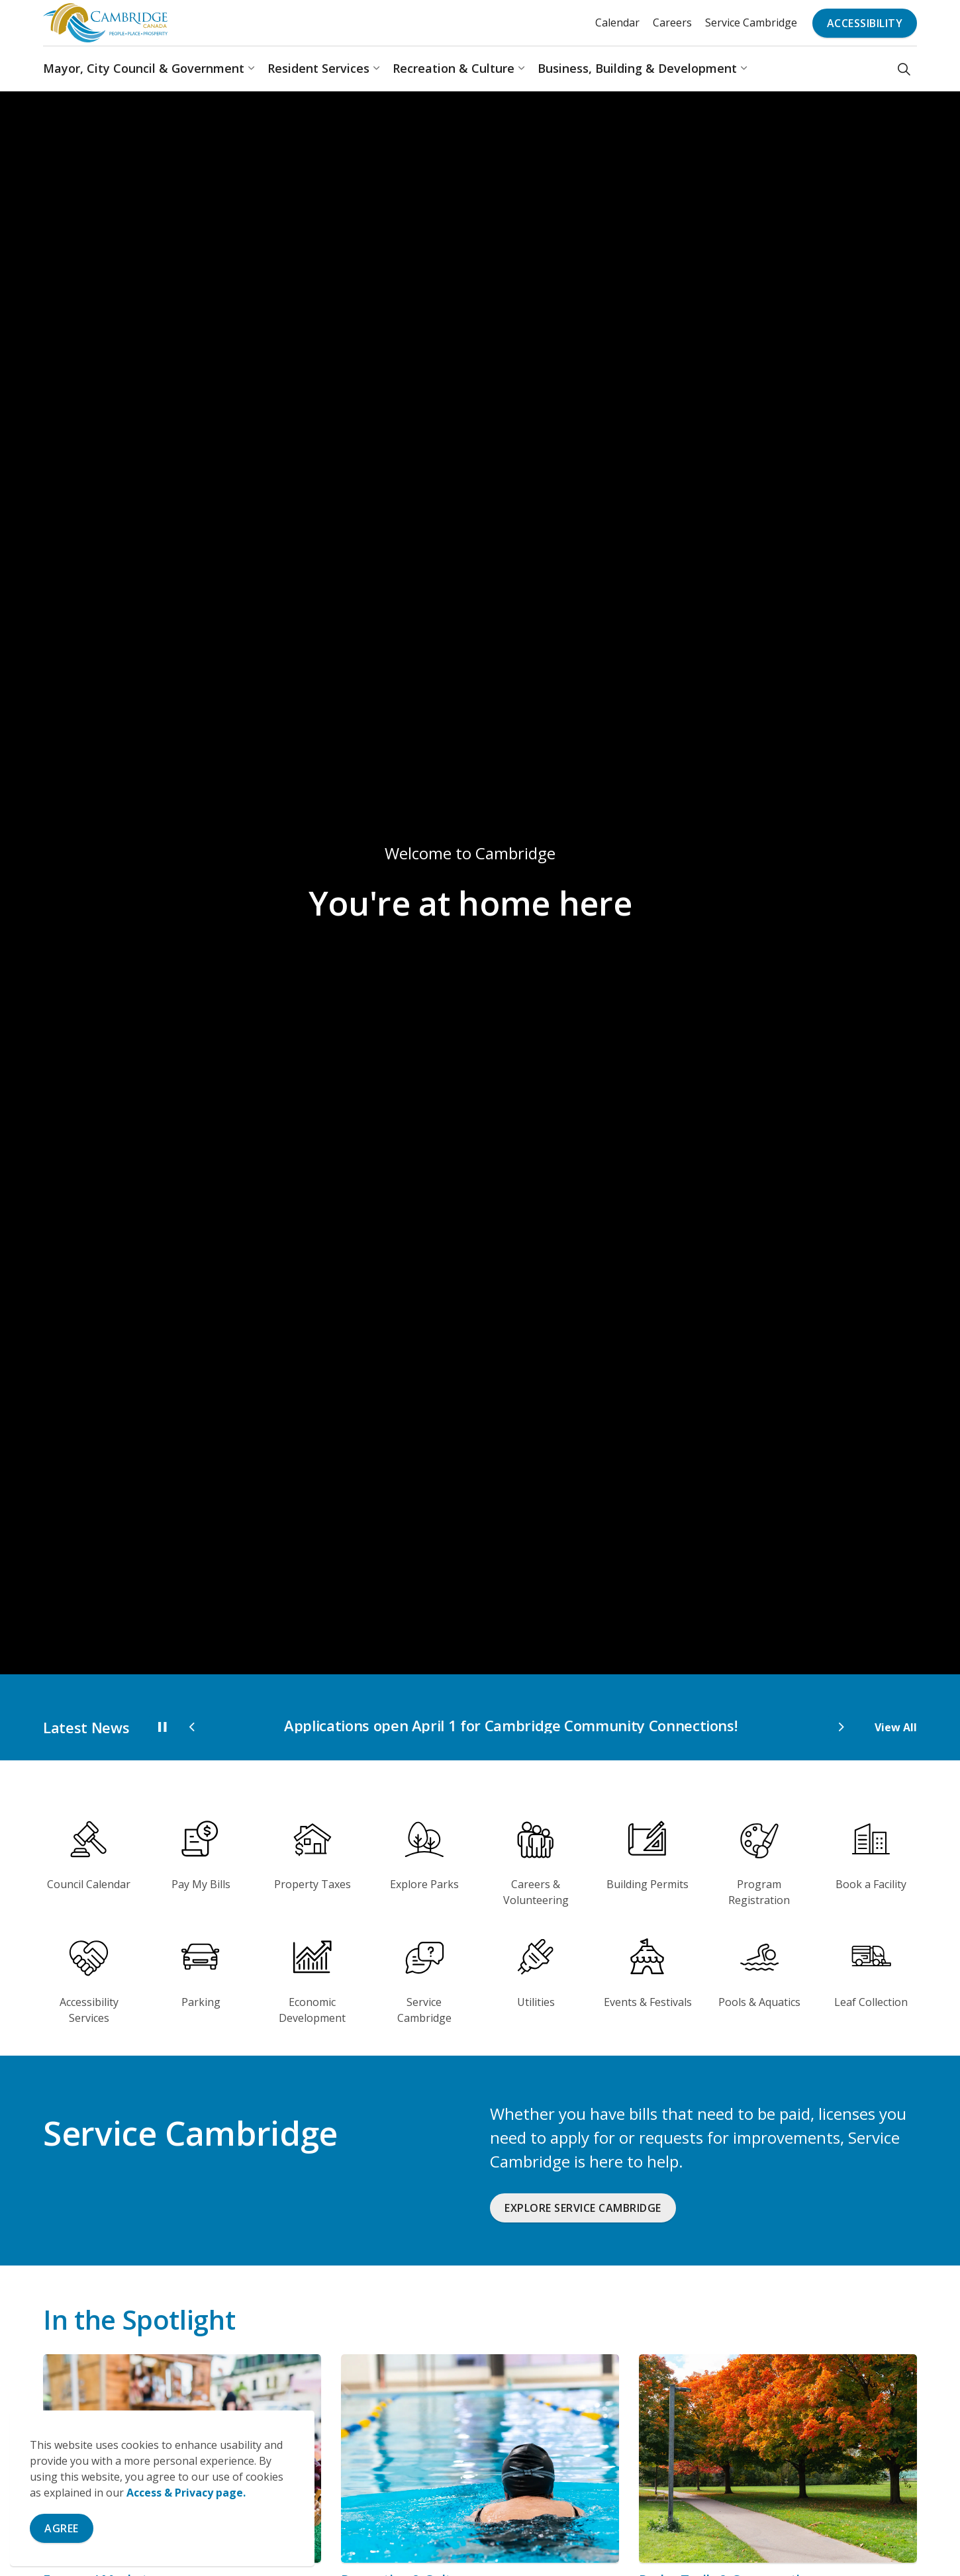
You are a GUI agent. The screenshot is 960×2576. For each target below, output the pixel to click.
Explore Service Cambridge (583, 2208)
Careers (672, 22)
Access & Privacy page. (186, 2492)
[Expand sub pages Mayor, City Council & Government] (251, 68)
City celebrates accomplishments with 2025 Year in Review (407, 1725)
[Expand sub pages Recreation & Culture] (521, 68)
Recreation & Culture (453, 68)
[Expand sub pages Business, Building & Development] (743, 68)
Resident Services (318, 68)
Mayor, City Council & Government (143, 68)
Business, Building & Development (637, 68)
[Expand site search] (904, 68)
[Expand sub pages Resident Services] (376, 68)
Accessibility (865, 23)
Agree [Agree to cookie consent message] (61, 2528)
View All (896, 1727)
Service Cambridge (751, 22)
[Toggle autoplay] (162, 1727)
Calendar (617, 22)
